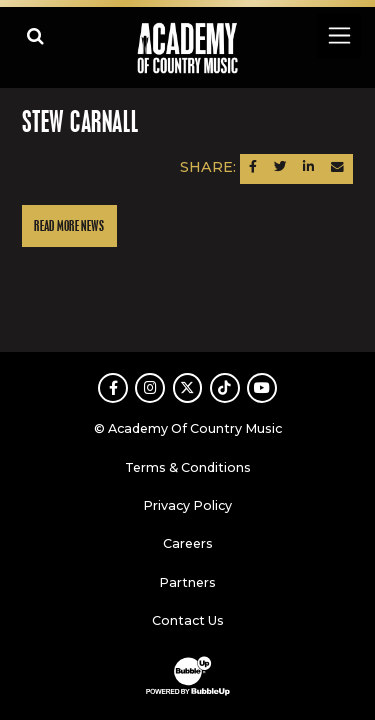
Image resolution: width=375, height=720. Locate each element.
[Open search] (35, 35)
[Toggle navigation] (338, 35)
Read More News (69, 226)
